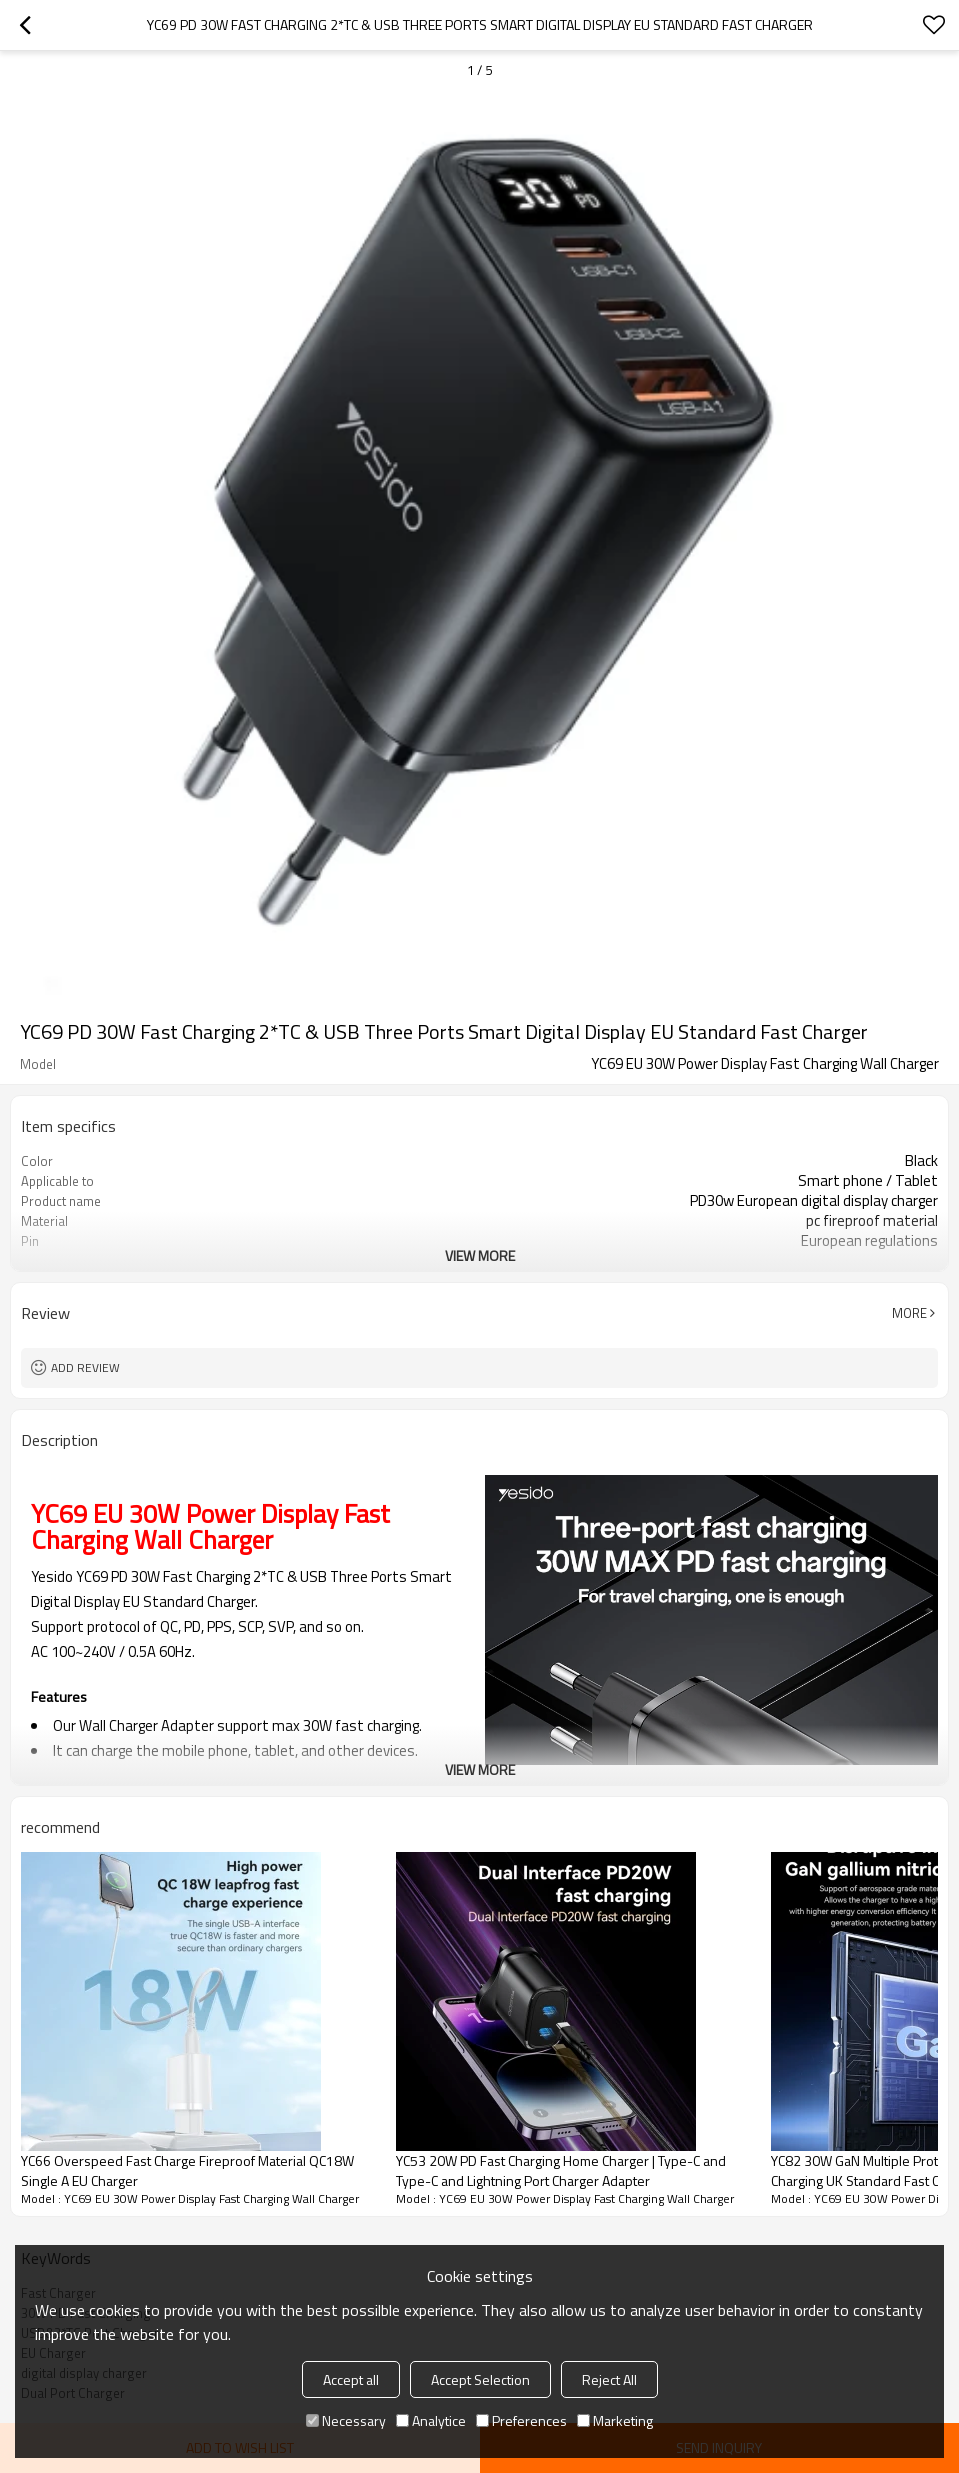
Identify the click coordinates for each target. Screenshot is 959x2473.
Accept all (351, 2379)
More (909, 1313)
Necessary (346, 2420)
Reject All (609, 2379)
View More (480, 1255)
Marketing (615, 2420)
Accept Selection (480, 2379)
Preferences (521, 2420)
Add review (85, 1367)
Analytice (431, 2420)
